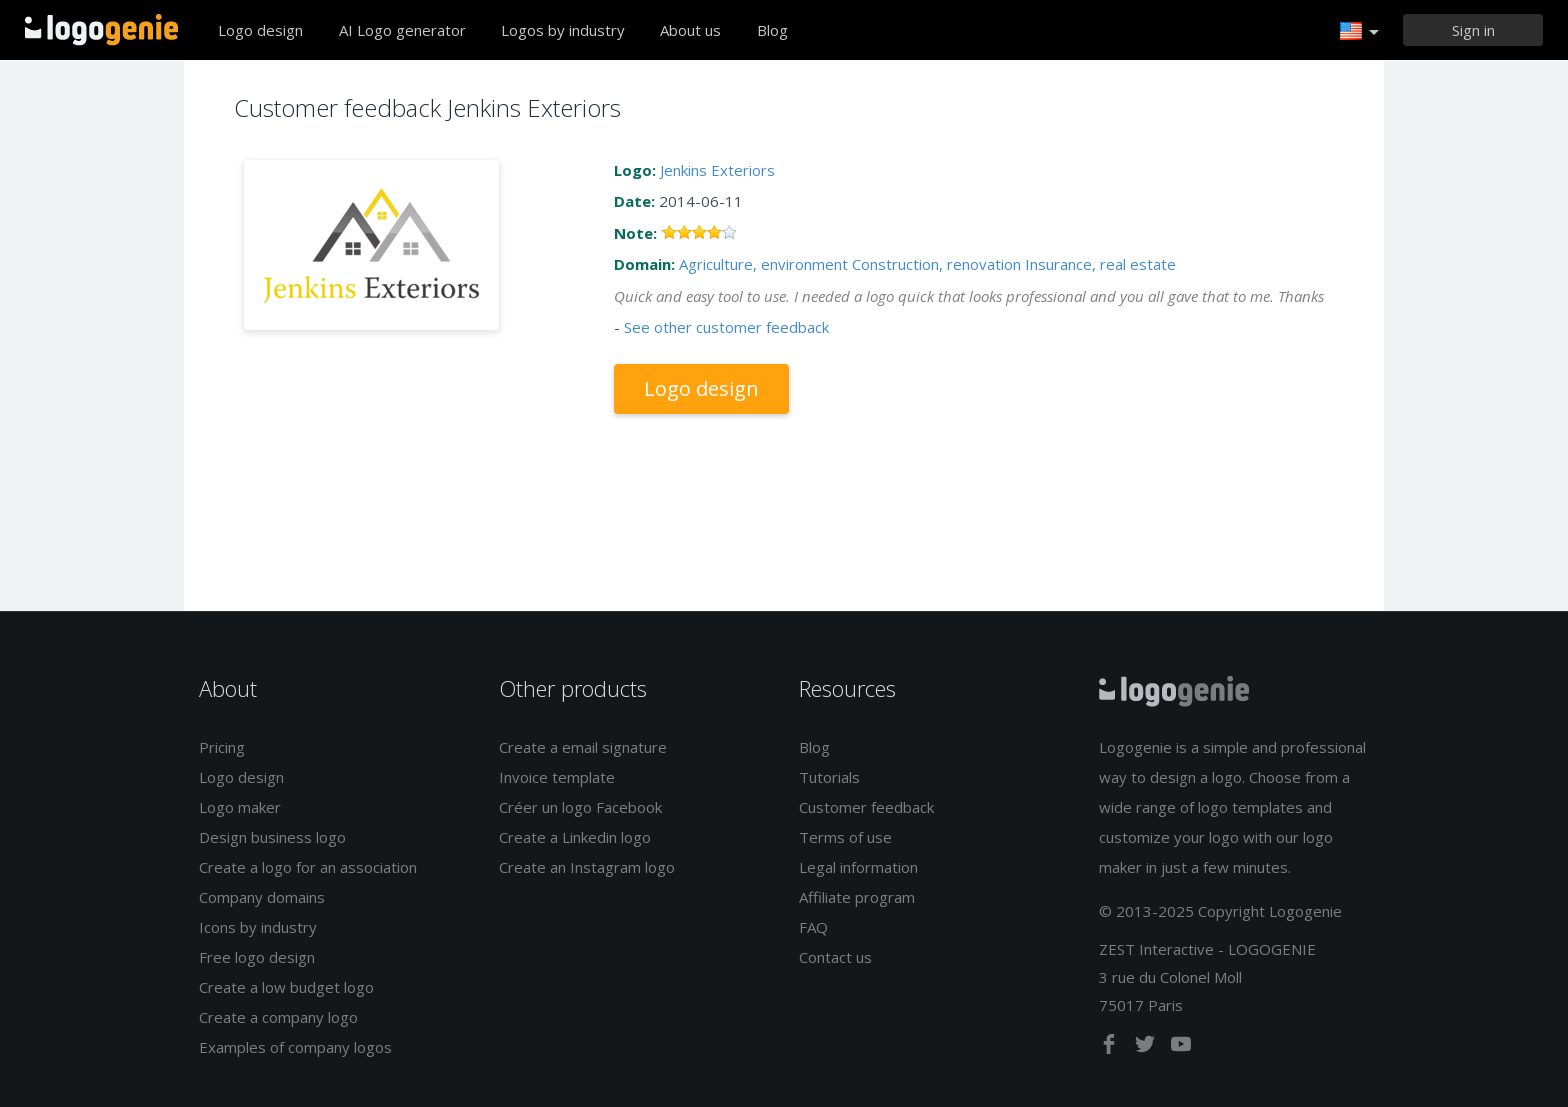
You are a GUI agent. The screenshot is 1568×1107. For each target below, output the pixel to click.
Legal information (858, 867)
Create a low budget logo (286, 987)
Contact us (835, 957)
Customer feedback (866, 807)
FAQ (813, 927)
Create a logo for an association (308, 867)
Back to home (101, 30)
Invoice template (557, 777)
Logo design (260, 30)
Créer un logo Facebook (580, 807)
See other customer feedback (726, 327)
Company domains (262, 897)
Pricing (222, 747)
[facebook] (1111, 1048)
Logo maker (240, 807)
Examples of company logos (295, 1047)
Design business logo (272, 837)
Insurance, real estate (1100, 264)
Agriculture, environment (763, 264)
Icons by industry (258, 927)
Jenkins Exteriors (717, 170)
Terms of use (845, 837)
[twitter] (1147, 1048)
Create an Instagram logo (587, 867)
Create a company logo (278, 1017)
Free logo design (257, 957)
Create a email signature (583, 747)
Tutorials (829, 777)
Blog (772, 30)
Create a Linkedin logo (575, 837)
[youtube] (1181, 1048)
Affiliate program (857, 897)
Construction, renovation (936, 264)
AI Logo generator (402, 30)
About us (690, 30)
